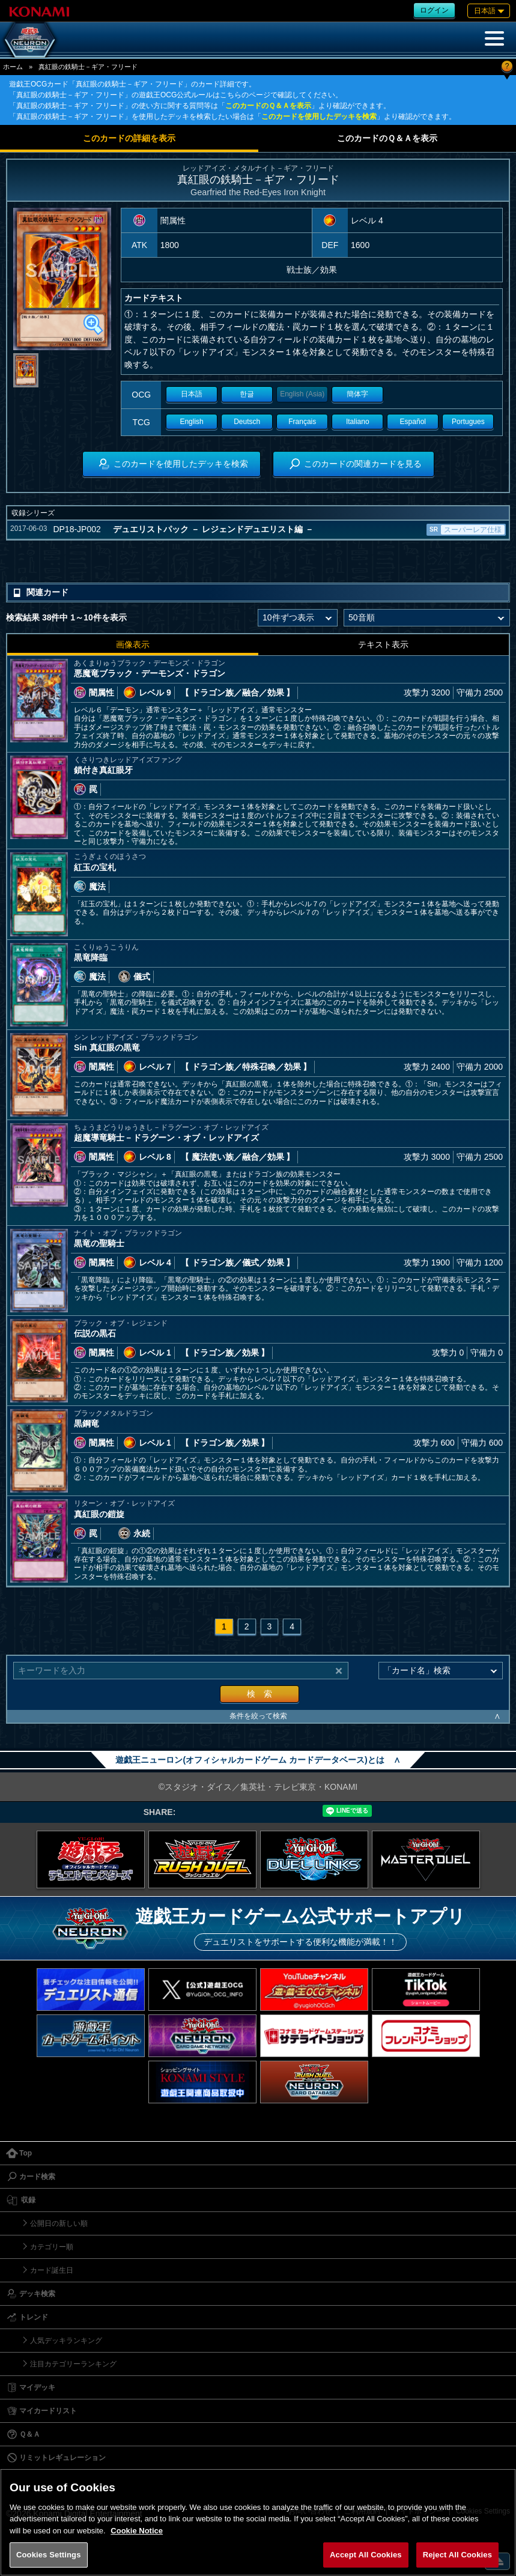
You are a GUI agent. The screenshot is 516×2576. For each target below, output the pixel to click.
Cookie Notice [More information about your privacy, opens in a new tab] (137, 2530)
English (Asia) (302, 394)
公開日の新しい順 (59, 2223)
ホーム (13, 66)
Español (413, 421)
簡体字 (357, 394)
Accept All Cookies (366, 2554)
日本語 (191, 394)
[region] (258, 2522)
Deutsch (247, 421)
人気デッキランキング (66, 2340)
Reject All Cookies (457, 2554)
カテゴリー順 (51, 2247)
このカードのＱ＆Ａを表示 (268, 106)
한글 (247, 394)
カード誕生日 (51, 2270)
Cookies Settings (48, 2554)
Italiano (357, 421)
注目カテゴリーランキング (73, 2364)
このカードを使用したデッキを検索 (319, 116)
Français (302, 421)
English (191, 421)
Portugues (468, 421)
